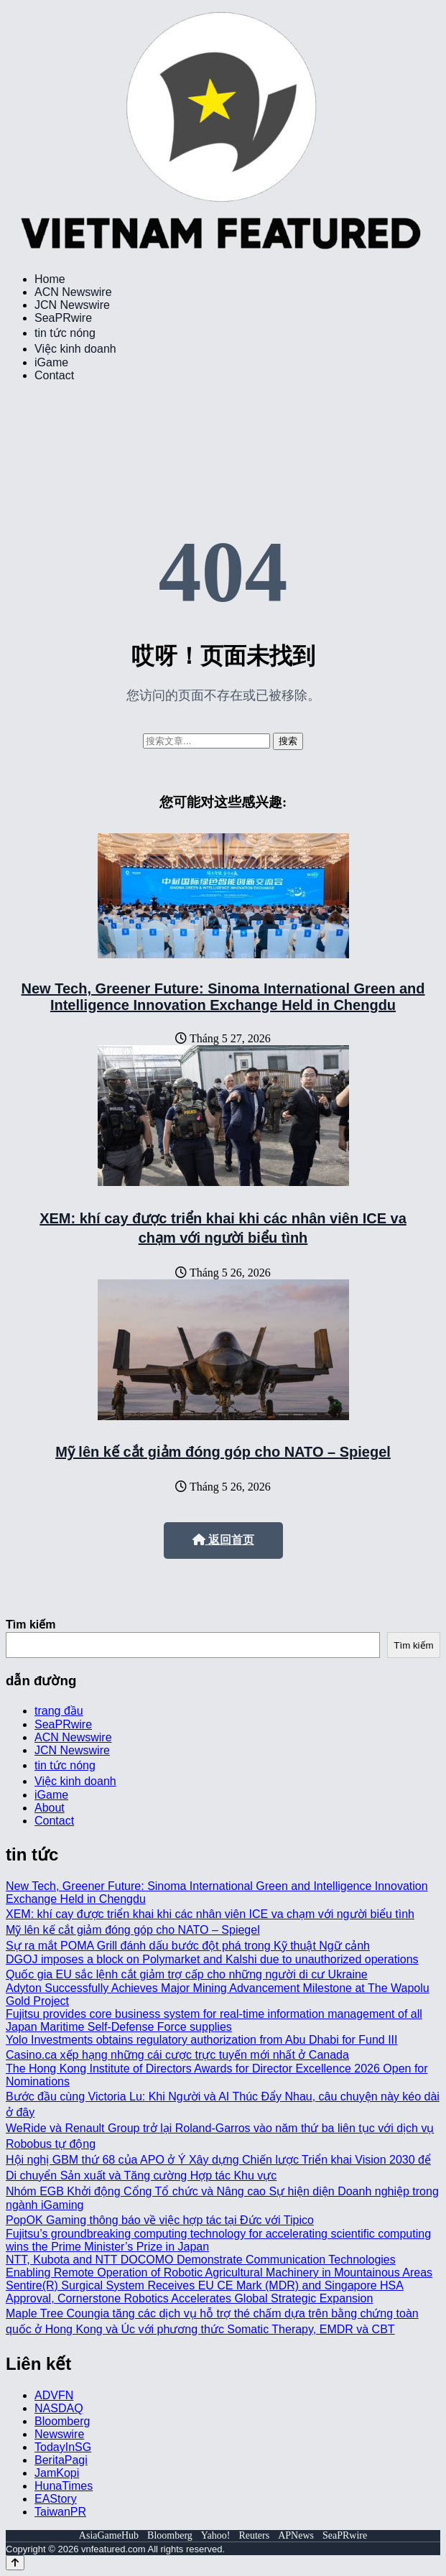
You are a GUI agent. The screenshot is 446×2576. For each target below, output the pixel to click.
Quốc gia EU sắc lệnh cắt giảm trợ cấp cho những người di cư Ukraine (187, 1974)
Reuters (253, 2535)
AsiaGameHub (109, 2535)
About (49, 1808)
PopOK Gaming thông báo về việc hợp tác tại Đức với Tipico (160, 2220)
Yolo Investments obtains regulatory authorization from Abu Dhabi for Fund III (202, 2040)
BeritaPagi (61, 2460)
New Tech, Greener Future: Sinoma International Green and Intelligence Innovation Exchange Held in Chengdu (223, 997)
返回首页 (223, 1540)
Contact (54, 375)
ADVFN (53, 2395)
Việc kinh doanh (75, 349)
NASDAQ (58, 2408)
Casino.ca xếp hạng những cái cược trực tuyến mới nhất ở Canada (177, 2055)
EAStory (55, 2499)
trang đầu (58, 1711)
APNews (296, 2535)
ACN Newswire (73, 292)
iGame (51, 362)
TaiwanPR (60, 2512)
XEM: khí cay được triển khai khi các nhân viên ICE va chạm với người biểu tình (210, 1914)
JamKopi (56, 2473)
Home (49, 279)
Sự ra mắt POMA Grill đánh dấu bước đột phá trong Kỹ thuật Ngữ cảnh (188, 1946)
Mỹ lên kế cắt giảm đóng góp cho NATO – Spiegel (223, 1452)
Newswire (59, 2434)
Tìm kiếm (30, 1624)
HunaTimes (63, 2486)
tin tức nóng (65, 333)
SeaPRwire (63, 318)
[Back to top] (15, 2562)
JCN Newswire (72, 305)
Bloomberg (62, 2421)
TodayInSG (62, 2447)
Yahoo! (216, 2535)
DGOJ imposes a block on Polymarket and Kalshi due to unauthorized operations (212, 1959)
